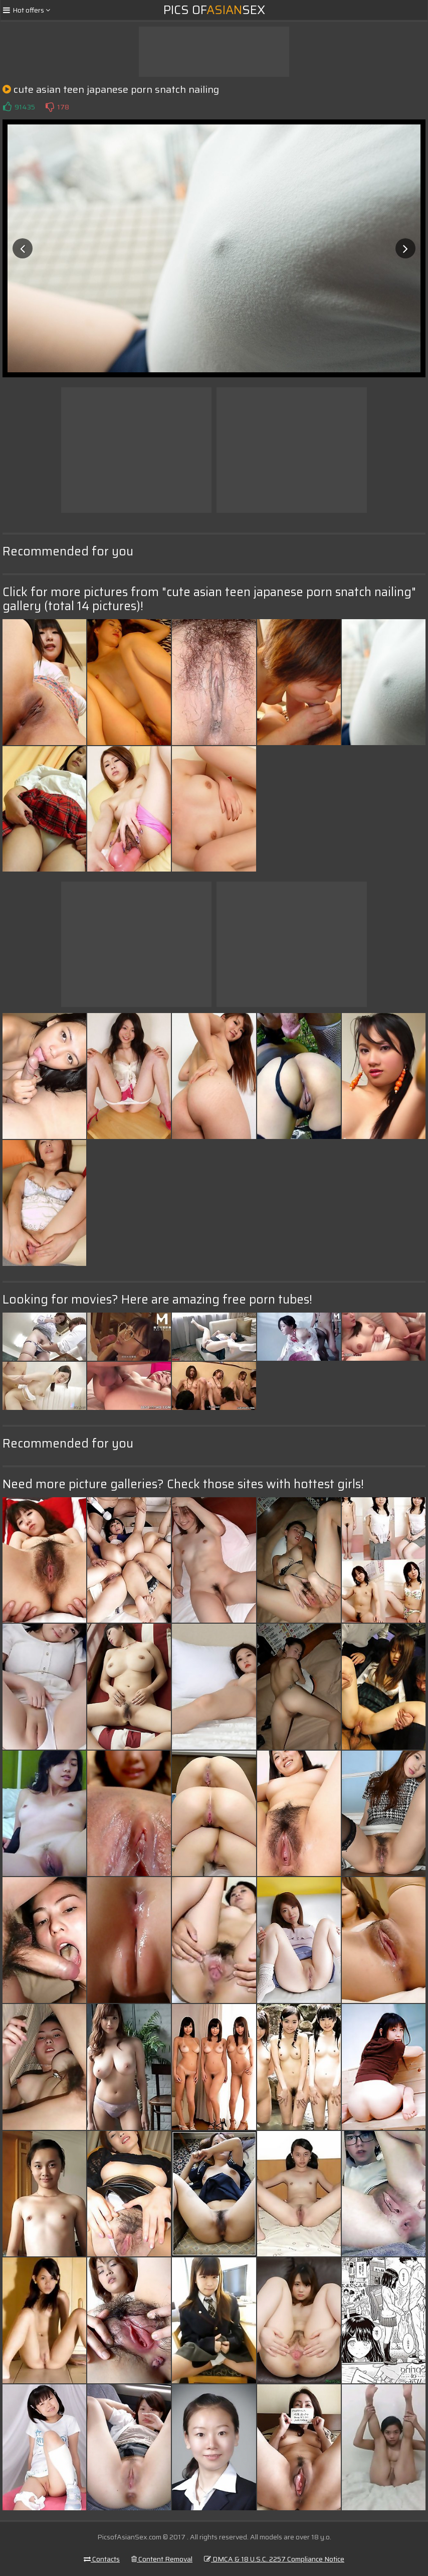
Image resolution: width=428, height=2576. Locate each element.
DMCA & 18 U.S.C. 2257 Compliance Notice (274, 2558)
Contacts (102, 2558)
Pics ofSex (214, 10)
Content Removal (161, 2558)
